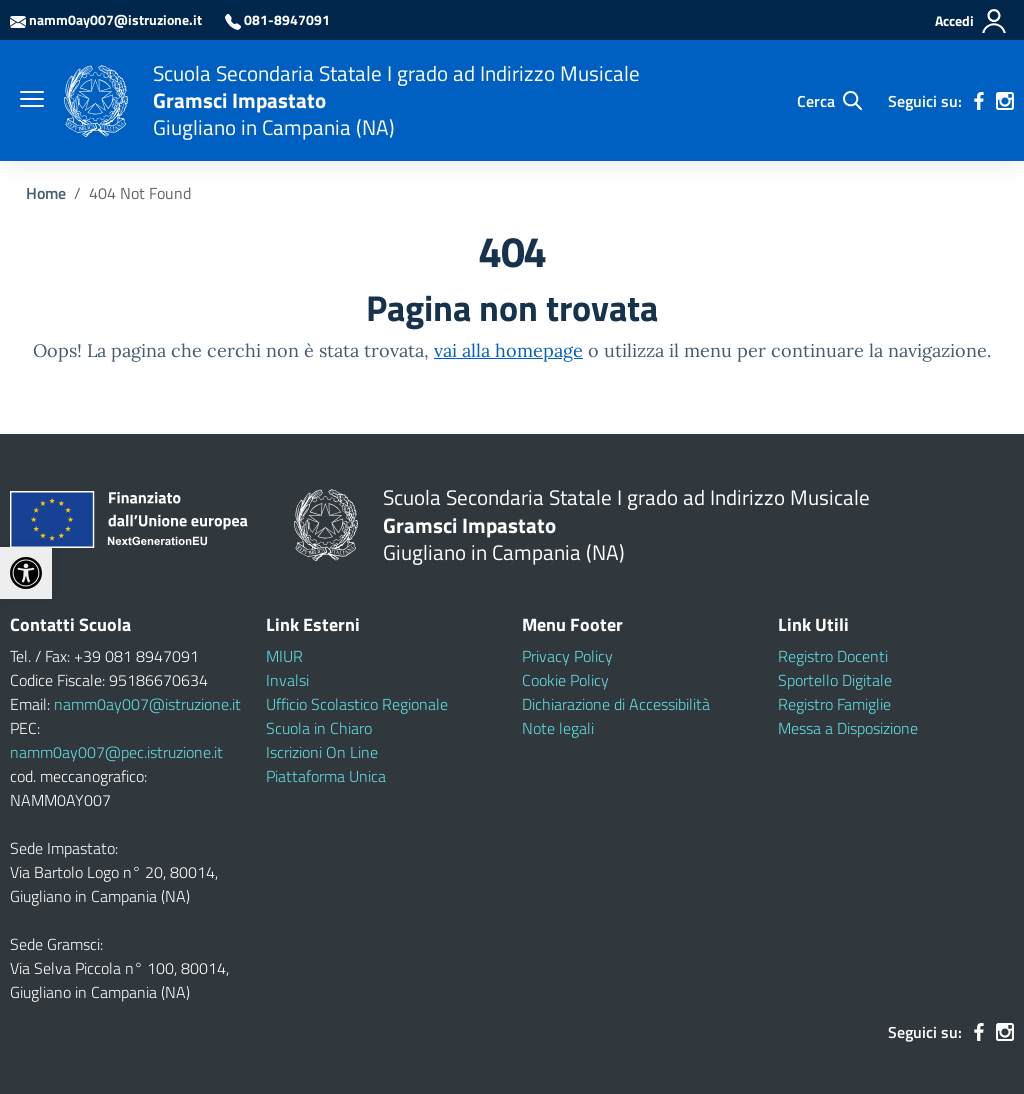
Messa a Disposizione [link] (848, 728)
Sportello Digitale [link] (835, 680)
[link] (26, 573)
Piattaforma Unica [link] (326, 776)
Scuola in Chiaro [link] (319, 728)
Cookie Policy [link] (565, 680)
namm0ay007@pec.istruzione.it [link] (116, 752)
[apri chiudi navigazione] (32, 101)
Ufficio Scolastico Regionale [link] (357, 704)
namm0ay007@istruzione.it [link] (147, 704)
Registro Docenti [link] (833, 656)
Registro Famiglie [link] (834, 704)
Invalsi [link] (287, 680)
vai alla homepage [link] (508, 350)
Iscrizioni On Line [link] (322, 752)
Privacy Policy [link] (567, 656)
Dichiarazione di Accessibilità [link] (616, 704)
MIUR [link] (284, 656)
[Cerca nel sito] (829, 101)
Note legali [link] (558, 728)
